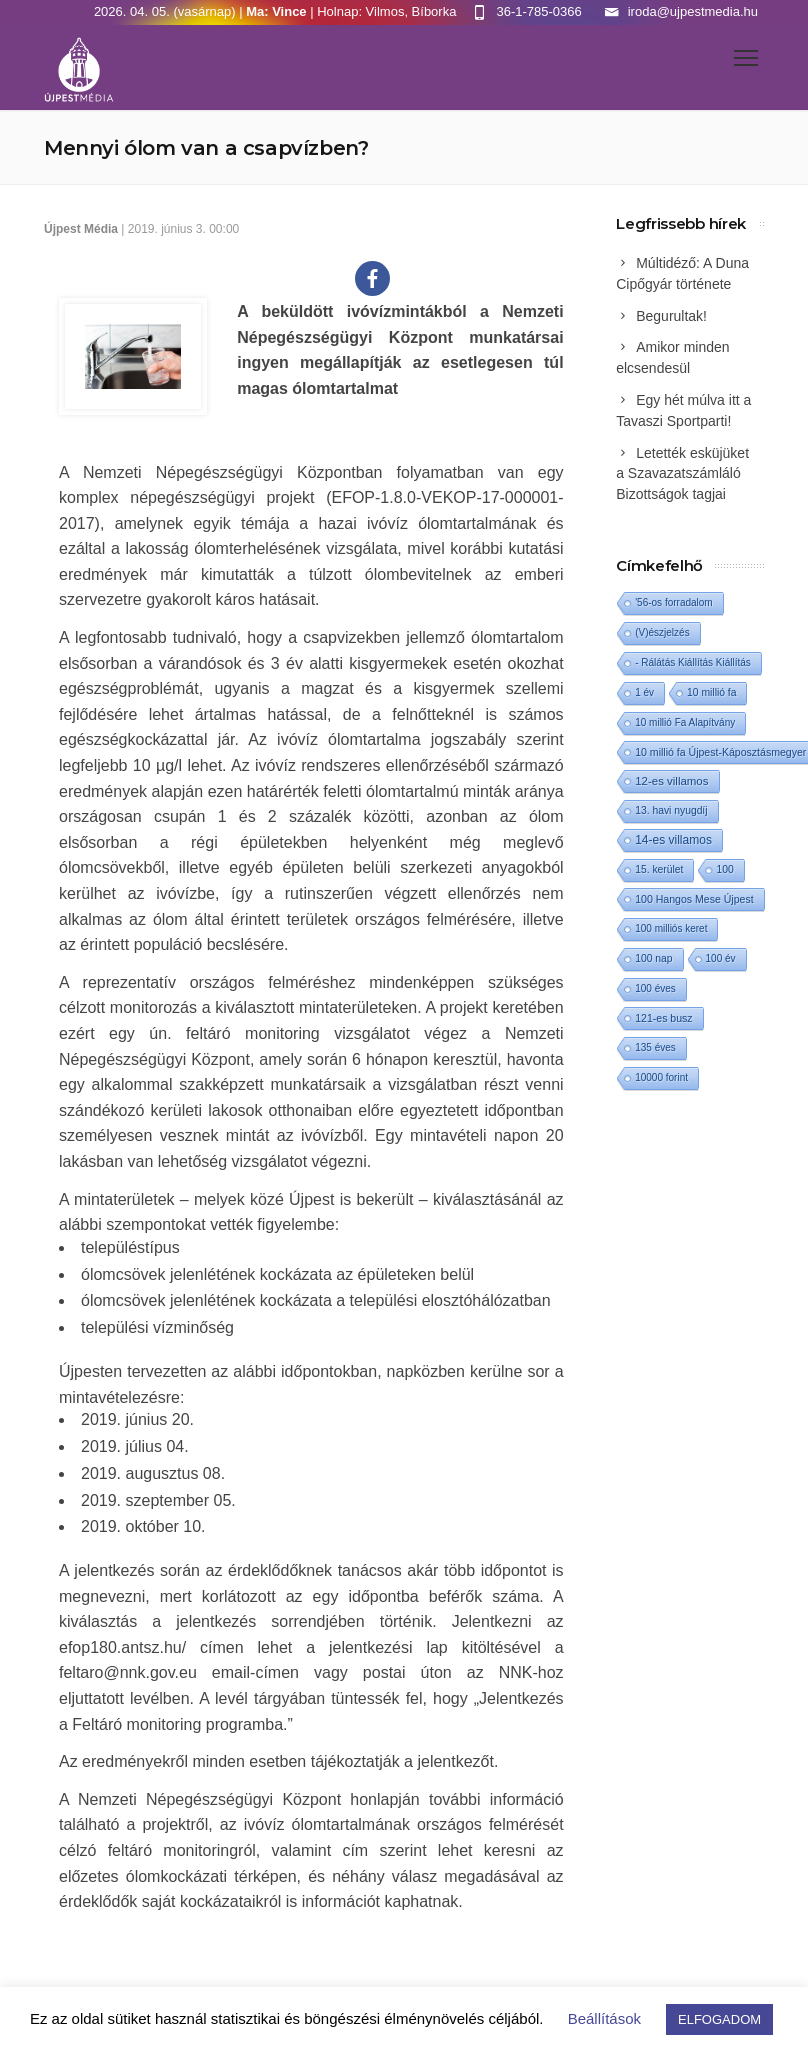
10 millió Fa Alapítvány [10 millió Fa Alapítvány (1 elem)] (685, 722)
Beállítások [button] (604, 2018)
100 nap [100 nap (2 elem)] (653, 958)
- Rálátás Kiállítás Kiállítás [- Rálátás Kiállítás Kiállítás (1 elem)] (693, 662)
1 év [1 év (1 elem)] (644, 692)
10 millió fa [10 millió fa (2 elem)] (711, 692)
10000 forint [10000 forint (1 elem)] (661, 1077)
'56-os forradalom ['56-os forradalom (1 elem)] (674, 602)
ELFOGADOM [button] (719, 2019)
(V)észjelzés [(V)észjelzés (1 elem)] (662, 632)
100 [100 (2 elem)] (724, 869)
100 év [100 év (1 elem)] (721, 958)
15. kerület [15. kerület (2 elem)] (659, 869)
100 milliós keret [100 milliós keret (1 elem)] (671, 928)
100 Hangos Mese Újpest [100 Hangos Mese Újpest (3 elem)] (694, 899)
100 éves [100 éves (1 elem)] (655, 988)
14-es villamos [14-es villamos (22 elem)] (673, 840)
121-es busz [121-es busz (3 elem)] (663, 1018)
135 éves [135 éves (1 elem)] (655, 1047)
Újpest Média (81, 229)
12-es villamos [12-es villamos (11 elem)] (671, 781)
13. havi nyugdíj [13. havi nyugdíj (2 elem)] (671, 810)
